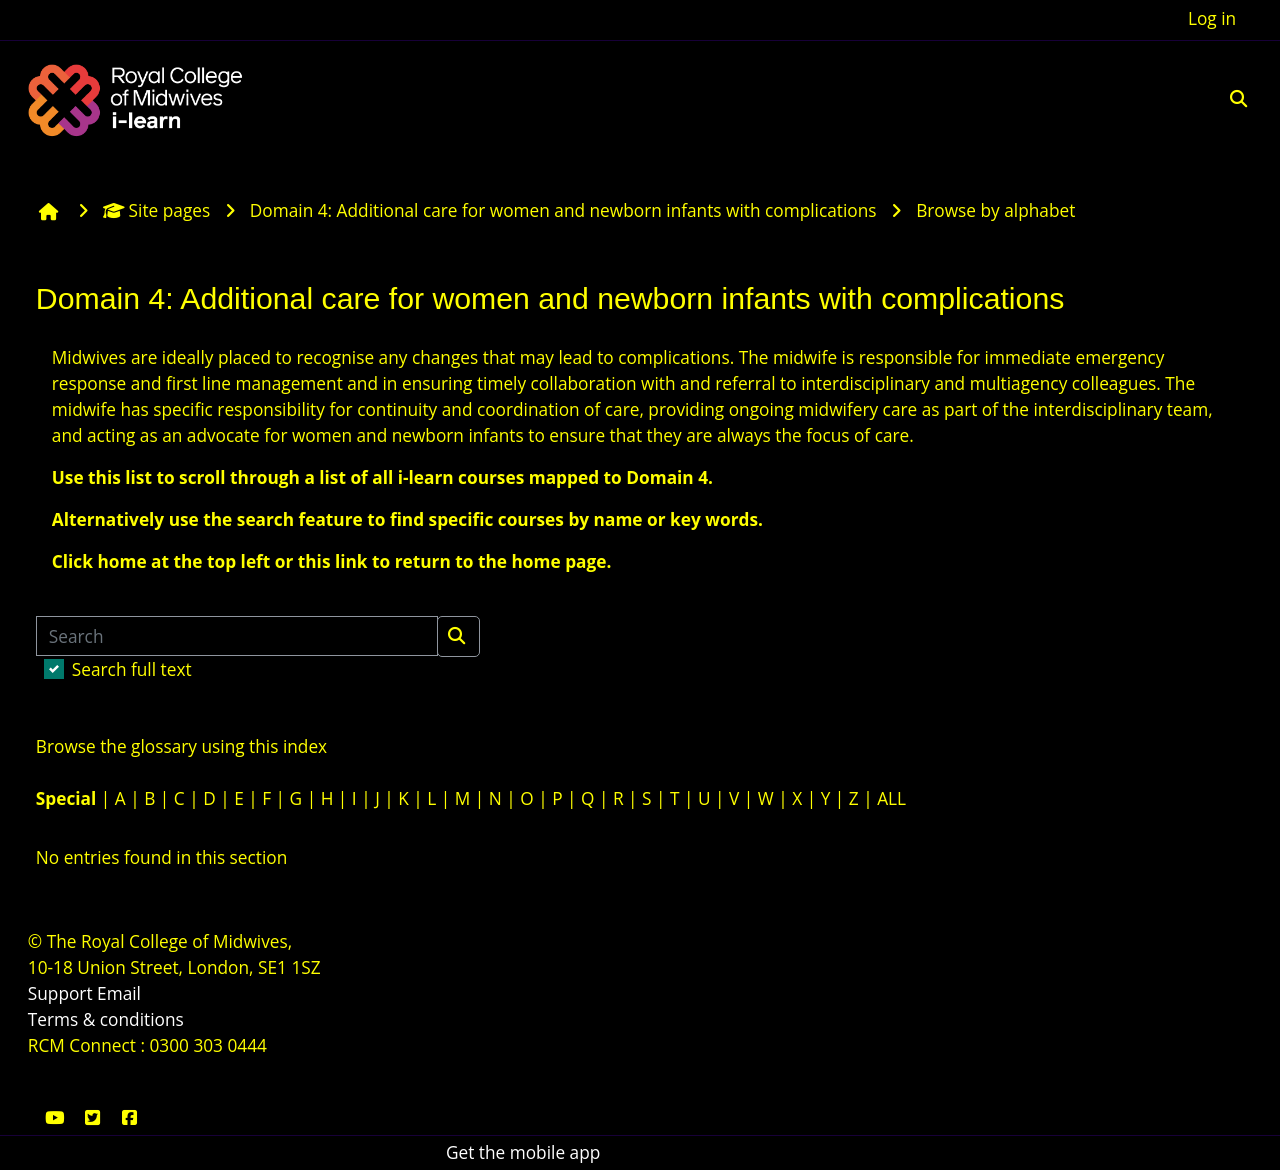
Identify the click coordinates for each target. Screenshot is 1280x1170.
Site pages (156, 210)
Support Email (84, 993)
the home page (542, 561)
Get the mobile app (523, 1152)
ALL (891, 798)
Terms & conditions (106, 1019)
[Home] (138, 97)
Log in (1212, 18)
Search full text (132, 669)
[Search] (237, 636)
